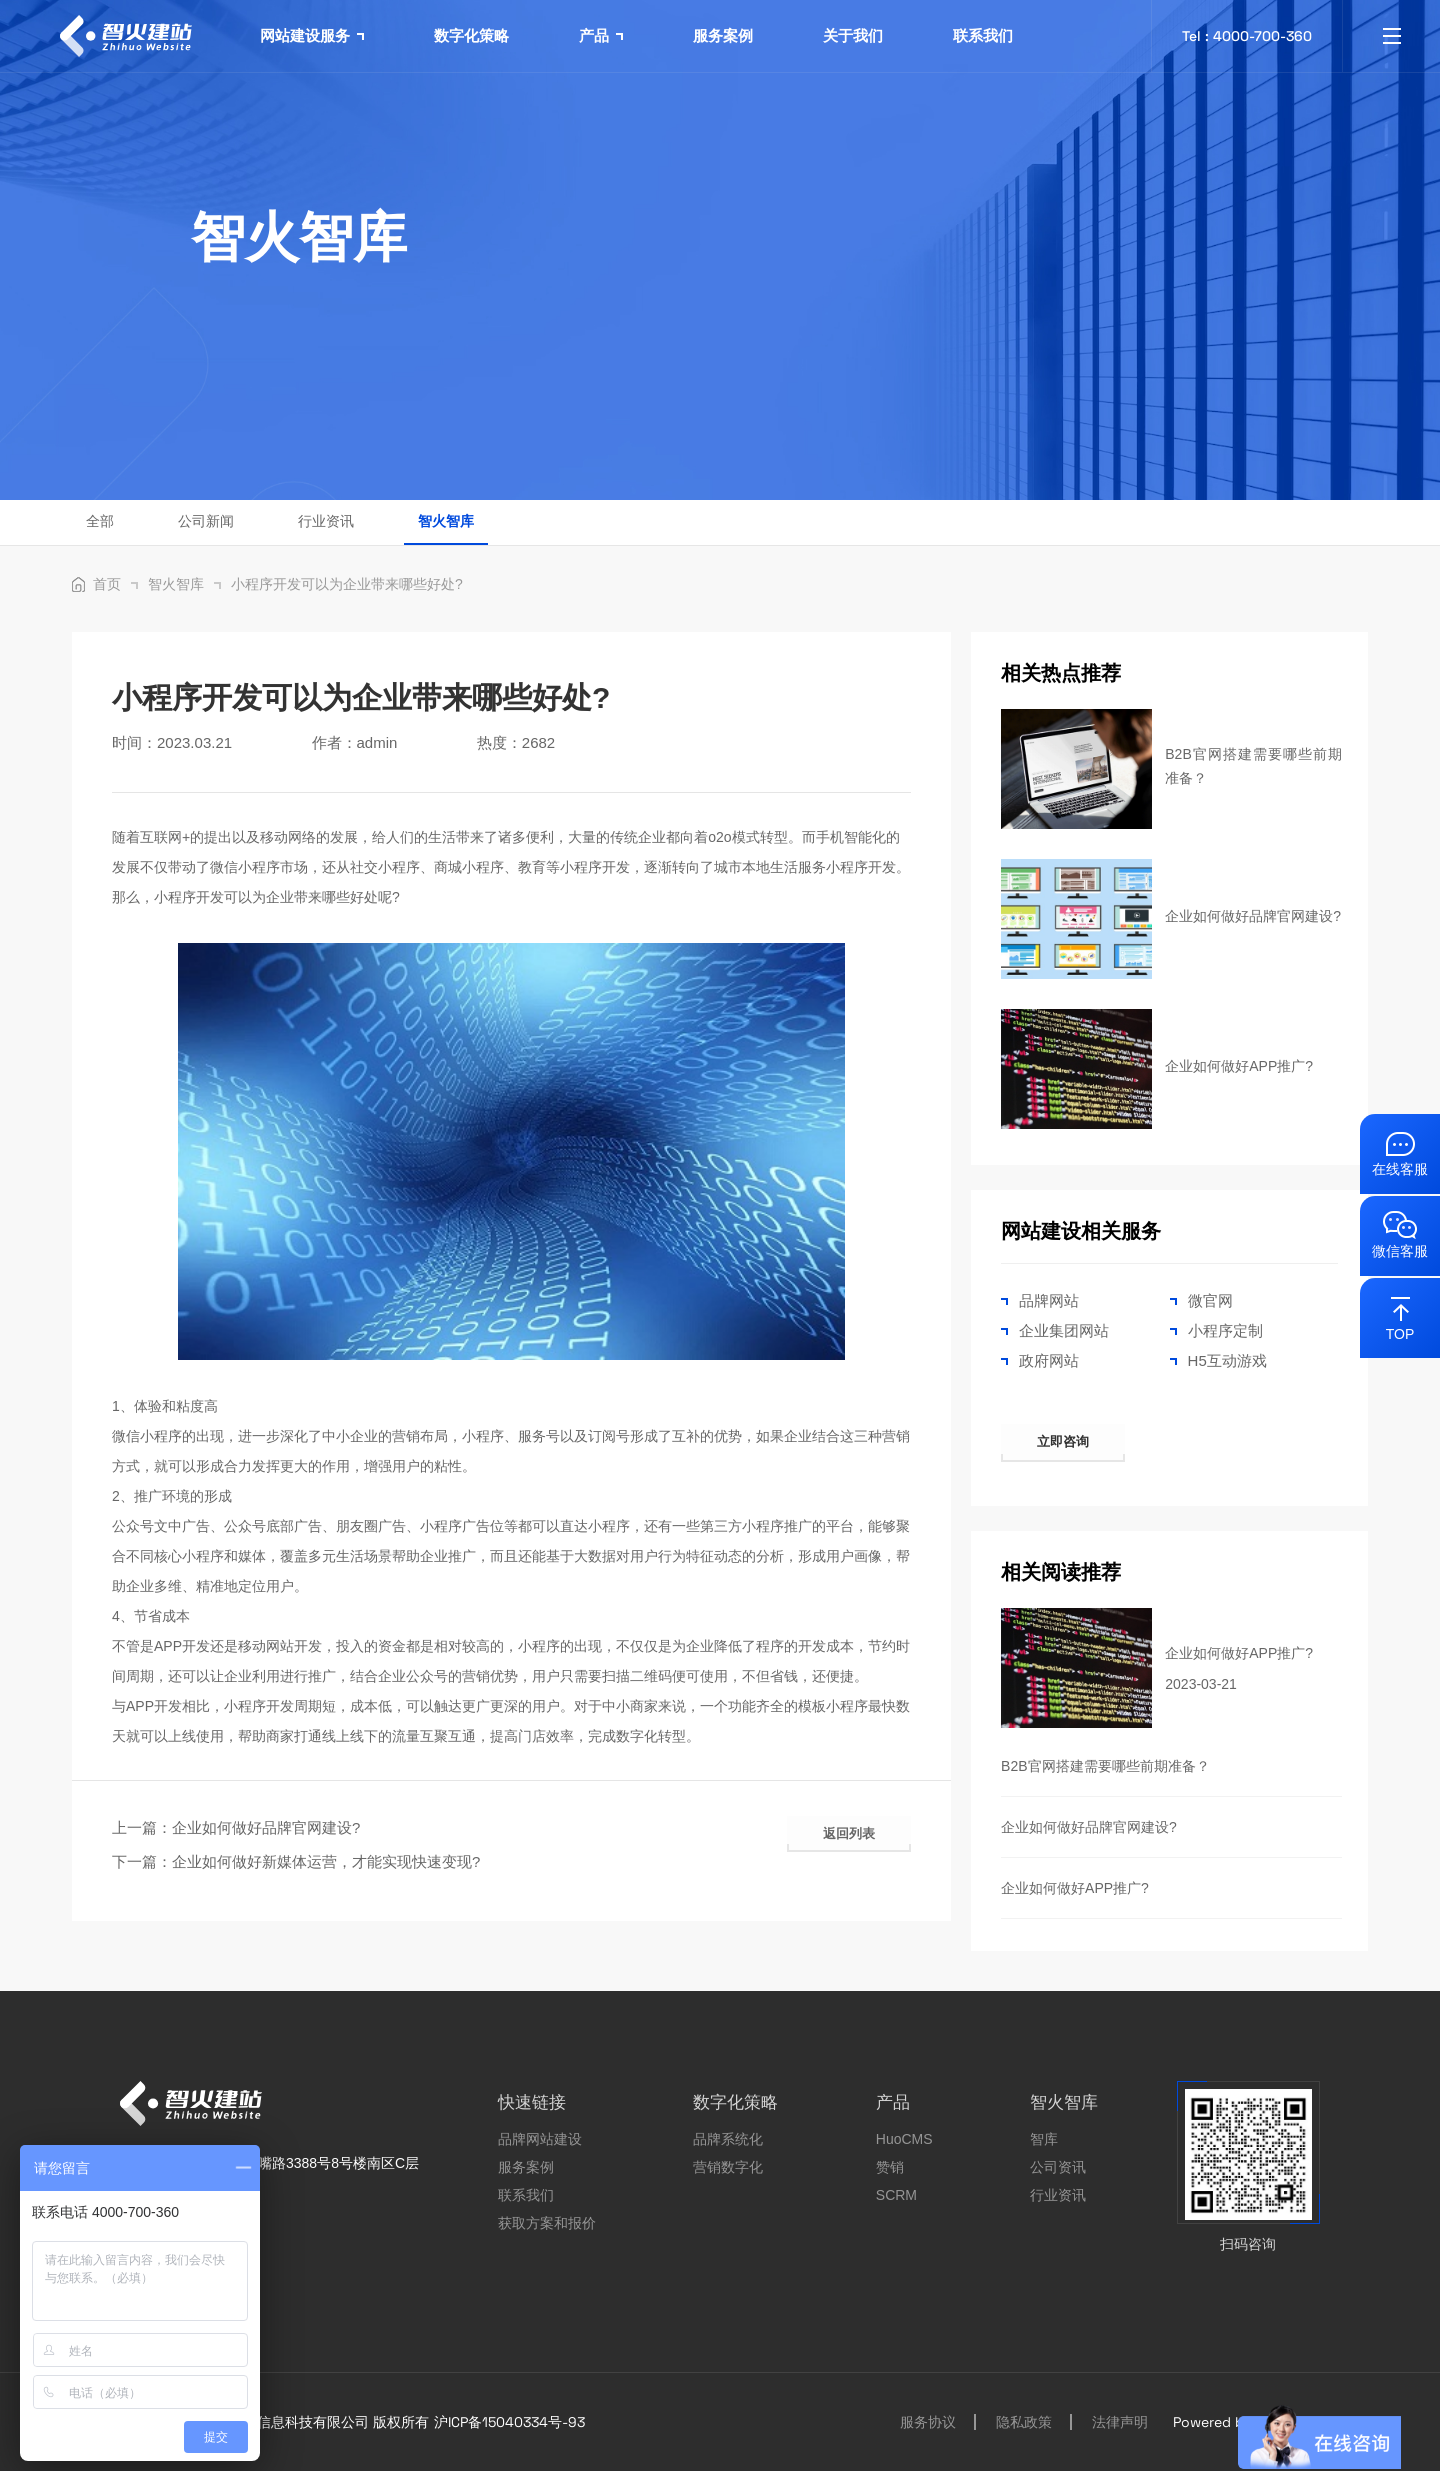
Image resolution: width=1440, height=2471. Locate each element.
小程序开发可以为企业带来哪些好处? (347, 584)
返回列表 (849, 1833)
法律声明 (1120, 2422)
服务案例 (723, 35)
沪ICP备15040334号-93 (509, 2422)
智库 (1044, 2139)
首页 (115, 584)
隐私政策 (1024, 2422)
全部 (100, 521)
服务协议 (928, 2422)
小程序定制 (1225, 1330)
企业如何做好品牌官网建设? (266, 1827)
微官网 (1210, 1300)
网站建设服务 (312, 35)
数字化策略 (471, 35)
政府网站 (1049, 1360)
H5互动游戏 (1227, 1360)
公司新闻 (206, 521)
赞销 (890, 2167)
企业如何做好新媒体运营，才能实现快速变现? (326, 1861)
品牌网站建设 (540, 2139)
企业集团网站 (1064, 1330)
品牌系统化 (728, 2139)
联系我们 (983, 35)
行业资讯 (326, 521)
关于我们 (853, 35)
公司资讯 (1058, 2167)
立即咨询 (1063, 1441)
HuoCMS (904, 2139)
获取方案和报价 (547, 2223)
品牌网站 (1049, 1300)
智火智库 (446, 521)
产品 (601, 35)
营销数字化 (728, 2167)
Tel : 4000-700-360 (1247, 36)
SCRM (896, 2195)
